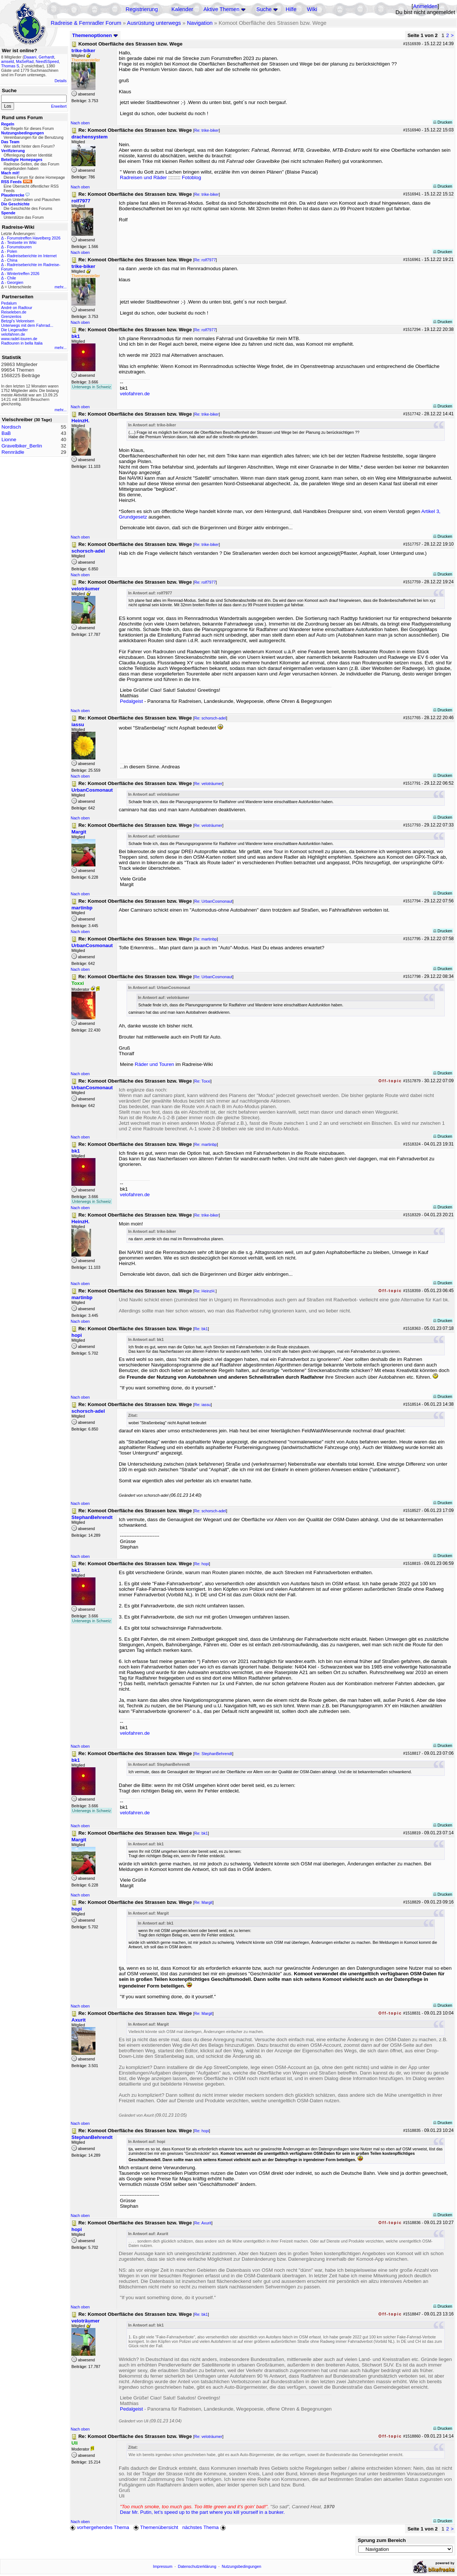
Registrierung (141, 9)
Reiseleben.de (13, 312)
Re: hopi (201, 1564)
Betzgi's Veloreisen (17, 321)
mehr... (60, 287)
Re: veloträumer (208, 783)
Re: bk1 (201, 1328)
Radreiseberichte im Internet (32, 256)
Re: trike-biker (206, 130)
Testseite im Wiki (21, 242)
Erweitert (59, 106)
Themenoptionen (95, 35)
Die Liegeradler (14, 330)
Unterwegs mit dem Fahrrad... (27, 325)
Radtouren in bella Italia (22, 343)
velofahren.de (13, 334)
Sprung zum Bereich (382, 2540)
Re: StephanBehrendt (213, 1753)
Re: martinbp (205, 939)
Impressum (162, 2566)
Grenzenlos (11, 316)
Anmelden (425, 6)
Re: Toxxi (202, 1081)
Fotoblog (191, 177)
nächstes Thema (204, 2527)
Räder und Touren (155, 1064)
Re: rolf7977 (205, 260)
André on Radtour (16, 307)
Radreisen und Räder (143, 177)
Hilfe (291, 9)
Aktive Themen (221, 9)
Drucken (442, 122)
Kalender (182, 9)
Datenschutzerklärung (197, 2566)
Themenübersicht (155, 2527)
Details (60, 80)
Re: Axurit (202, 2223)
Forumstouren (19, 247)
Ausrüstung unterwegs (154, 23)
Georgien (15, 282)
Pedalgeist (131, 701)
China (12, 260)
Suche (264, 9)
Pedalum (9, 303)
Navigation (199, 23)
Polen (12, 251)
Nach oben (80, 123)
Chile (11, 278)
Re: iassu (202, 1404)
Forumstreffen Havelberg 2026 (33, 238)
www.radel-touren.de (19, 338)
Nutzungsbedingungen (241, 2566)
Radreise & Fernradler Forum (86, 23)
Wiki (312, 9)
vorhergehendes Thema (99, 2527)
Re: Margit (203, 1902)
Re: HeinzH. (204, 1291)
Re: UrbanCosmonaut (213, 901)
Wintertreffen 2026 (23, 273)
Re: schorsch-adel (210, 718)
